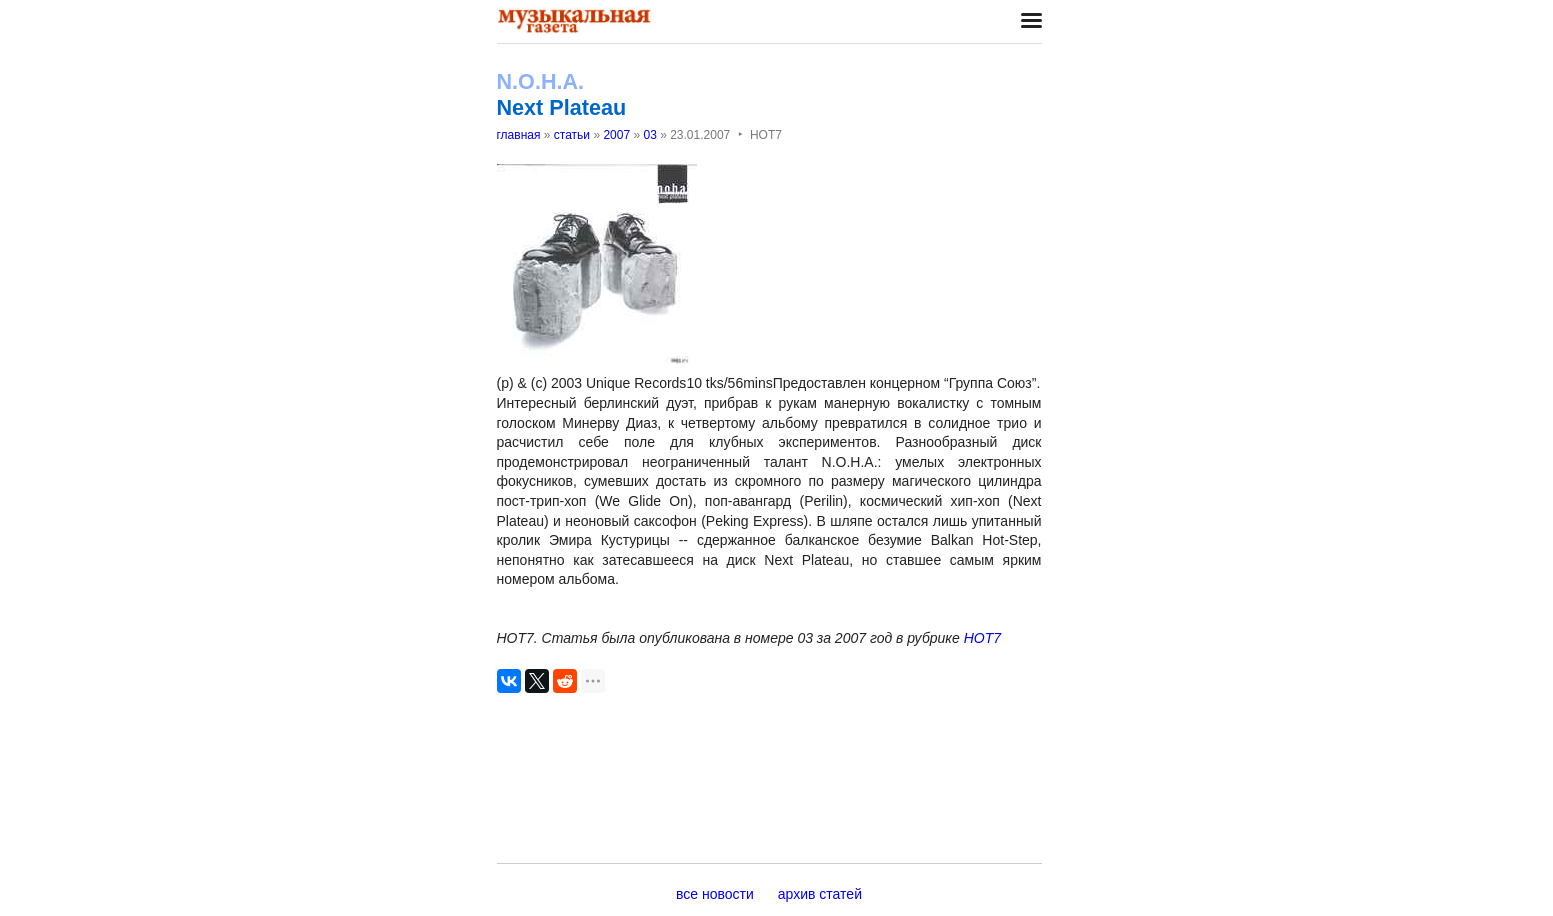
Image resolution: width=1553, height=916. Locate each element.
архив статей (820, 894)
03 (649, 135)
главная (519, 135)
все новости (715, 894)
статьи (572, 135)
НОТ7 (982, 638)
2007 (616, 135)
